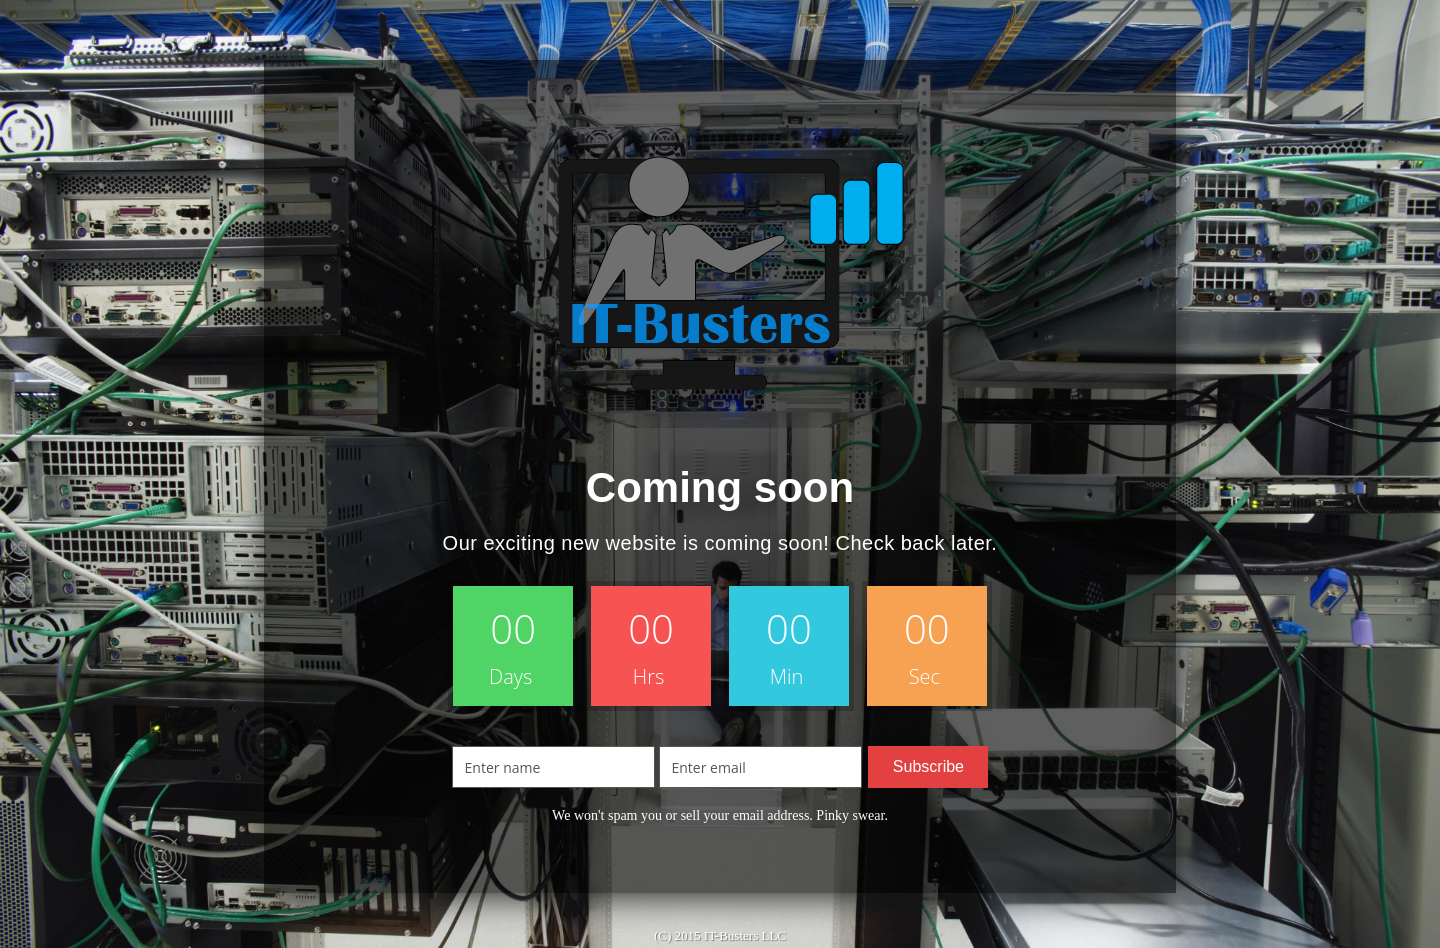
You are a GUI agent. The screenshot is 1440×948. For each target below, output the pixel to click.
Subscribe (928, 766)
